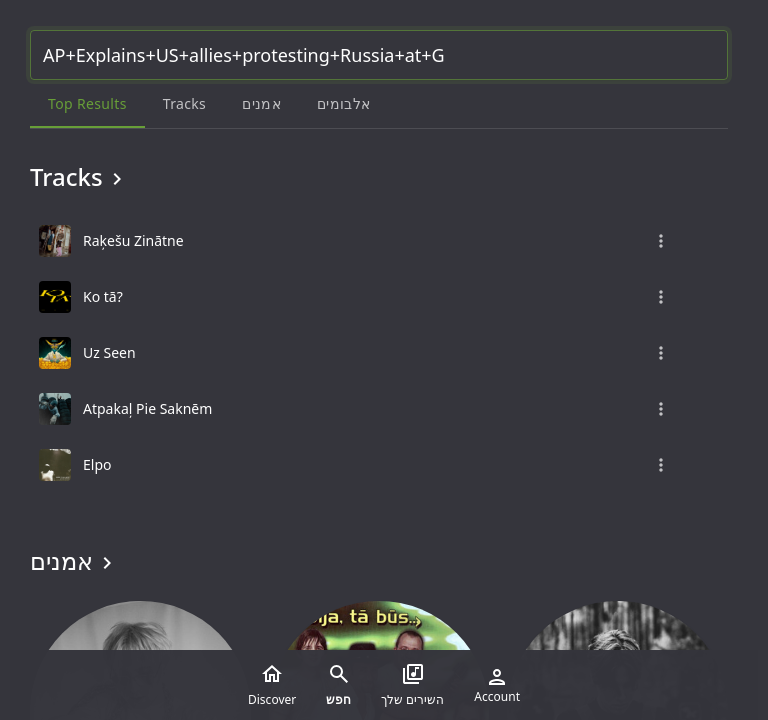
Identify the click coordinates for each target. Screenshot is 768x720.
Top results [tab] (87, 103)
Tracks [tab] (184, 103)
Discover (272, 685)
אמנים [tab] (261, 103)
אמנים (74, 561)
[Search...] (379, 55)
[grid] (379, 353)
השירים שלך (412, 685)
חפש (338, 685)
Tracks (79, 177)
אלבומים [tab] (343, 103)
